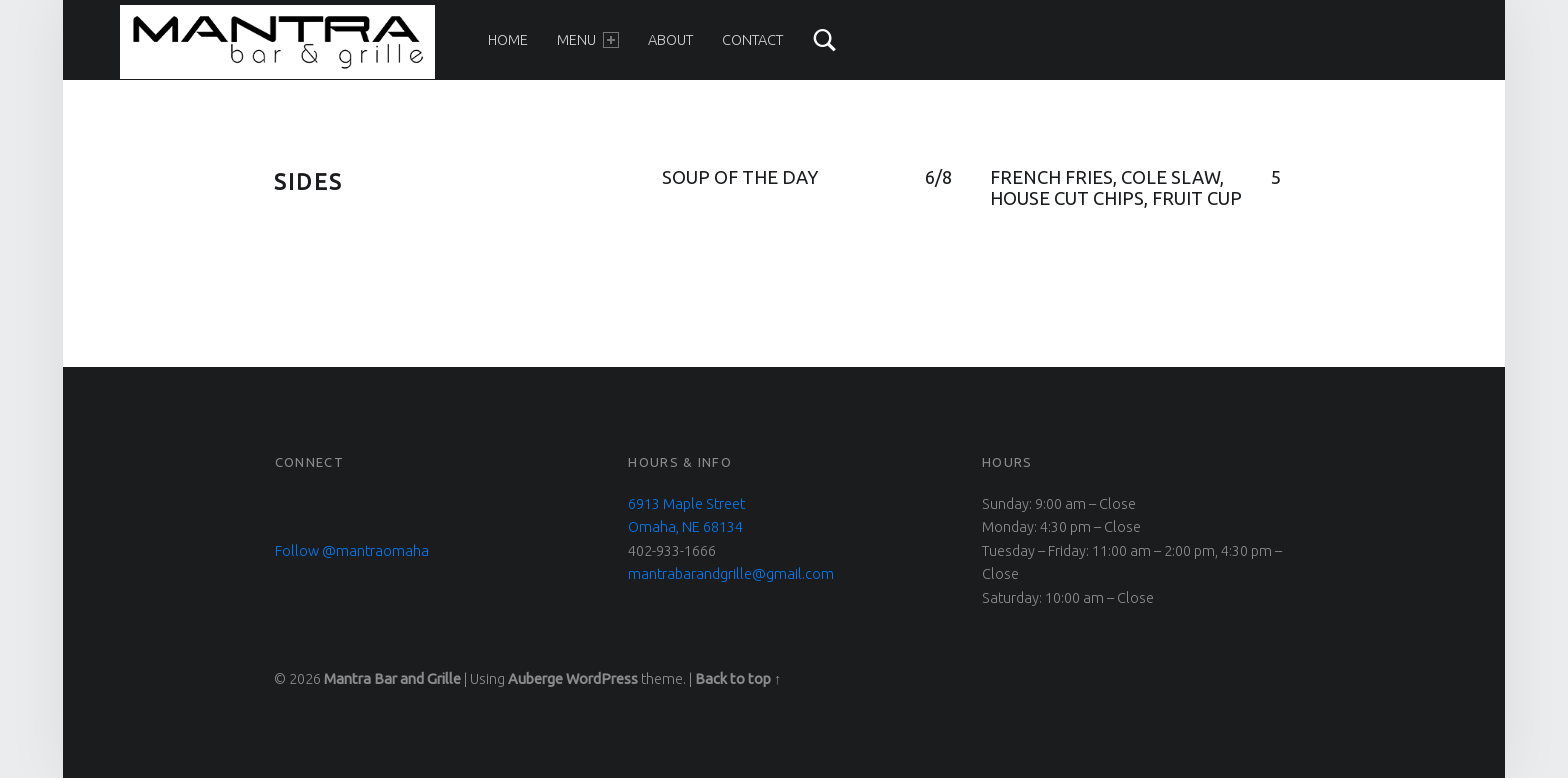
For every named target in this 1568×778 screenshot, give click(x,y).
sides (308, 181)
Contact (752, 40)
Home (508, 40)
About (670, 40)
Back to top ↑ (738, 679)
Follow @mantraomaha (352, 551)
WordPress (602, 679)
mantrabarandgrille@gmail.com (731, 574)
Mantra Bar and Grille (392, 679)
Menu (588, 40)
